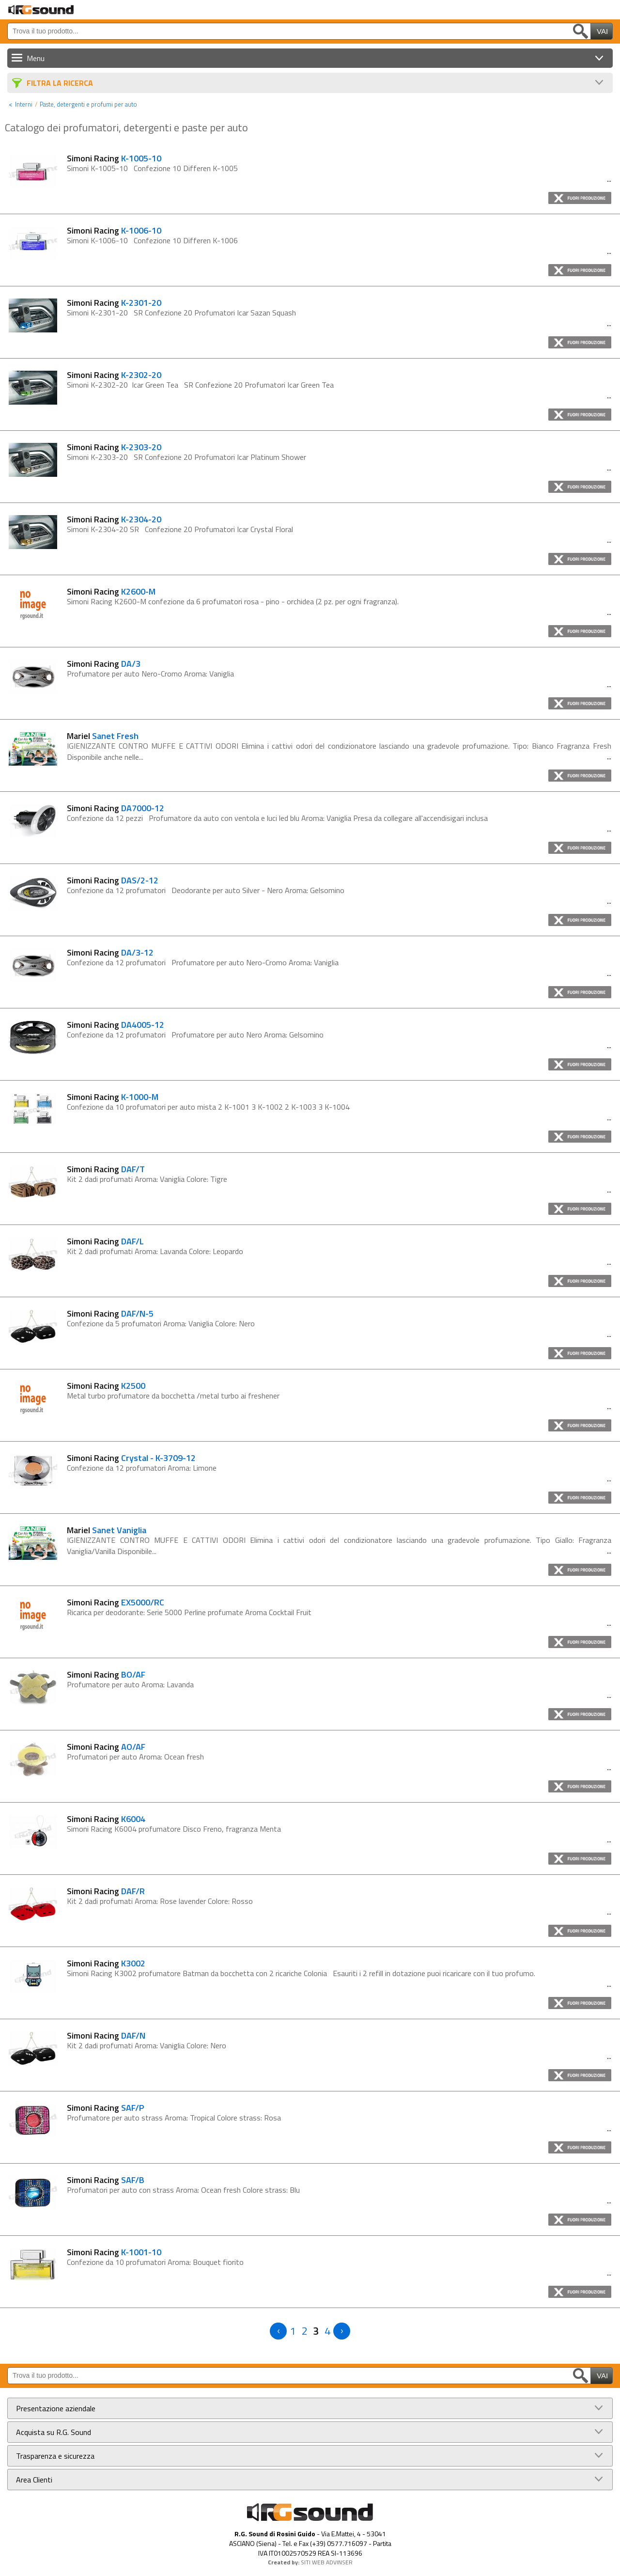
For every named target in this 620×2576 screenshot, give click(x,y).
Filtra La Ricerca (60, 83)
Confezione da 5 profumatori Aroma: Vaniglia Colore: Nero (161, 1323)
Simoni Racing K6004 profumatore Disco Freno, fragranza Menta (174, 1829)
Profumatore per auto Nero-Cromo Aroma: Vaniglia (150, 673)
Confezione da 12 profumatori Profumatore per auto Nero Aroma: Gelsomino (195, 1034)
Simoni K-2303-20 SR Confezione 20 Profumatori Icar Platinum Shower (186, 457)
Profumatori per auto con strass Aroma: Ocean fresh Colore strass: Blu (183, 2190)
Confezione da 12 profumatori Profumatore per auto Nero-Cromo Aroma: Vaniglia (203, 962)
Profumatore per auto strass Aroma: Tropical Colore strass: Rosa (174, 2117)
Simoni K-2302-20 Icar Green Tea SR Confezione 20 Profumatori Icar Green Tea (201, 385)
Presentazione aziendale (55, 2408)
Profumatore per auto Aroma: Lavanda (130, 1684)
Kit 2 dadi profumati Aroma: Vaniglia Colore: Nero (146, 2045)
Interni (23, 104)
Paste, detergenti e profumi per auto (88, 104)
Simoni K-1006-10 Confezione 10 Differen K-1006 (152, 240)
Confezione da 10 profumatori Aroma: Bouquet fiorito (155, 2262)
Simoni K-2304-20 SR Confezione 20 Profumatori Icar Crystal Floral (180, 529)
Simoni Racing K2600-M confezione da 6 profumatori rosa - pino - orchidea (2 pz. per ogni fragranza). (233, 601)
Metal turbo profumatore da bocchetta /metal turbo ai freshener (173, 1395)
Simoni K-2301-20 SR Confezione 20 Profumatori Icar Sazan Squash (181, 312)
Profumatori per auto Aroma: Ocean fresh (135, 1756)
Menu (36, 58)
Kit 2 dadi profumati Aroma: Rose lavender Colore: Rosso (160, 1901)
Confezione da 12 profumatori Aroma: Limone (142, 1468)
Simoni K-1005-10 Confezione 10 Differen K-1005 (152, 168)
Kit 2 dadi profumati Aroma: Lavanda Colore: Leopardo (155, 1251)
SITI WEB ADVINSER (327, 2562)
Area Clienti (34, 2479)
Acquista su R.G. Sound (53, 2432)
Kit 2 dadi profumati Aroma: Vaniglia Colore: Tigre (147, 1179)
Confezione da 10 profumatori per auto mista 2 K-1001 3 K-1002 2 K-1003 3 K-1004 (208, 1107)
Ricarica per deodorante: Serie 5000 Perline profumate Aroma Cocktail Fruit (189, 1612)
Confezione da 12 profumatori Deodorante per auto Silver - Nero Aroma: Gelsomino (205, 890)
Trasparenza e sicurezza (55, 2456)
